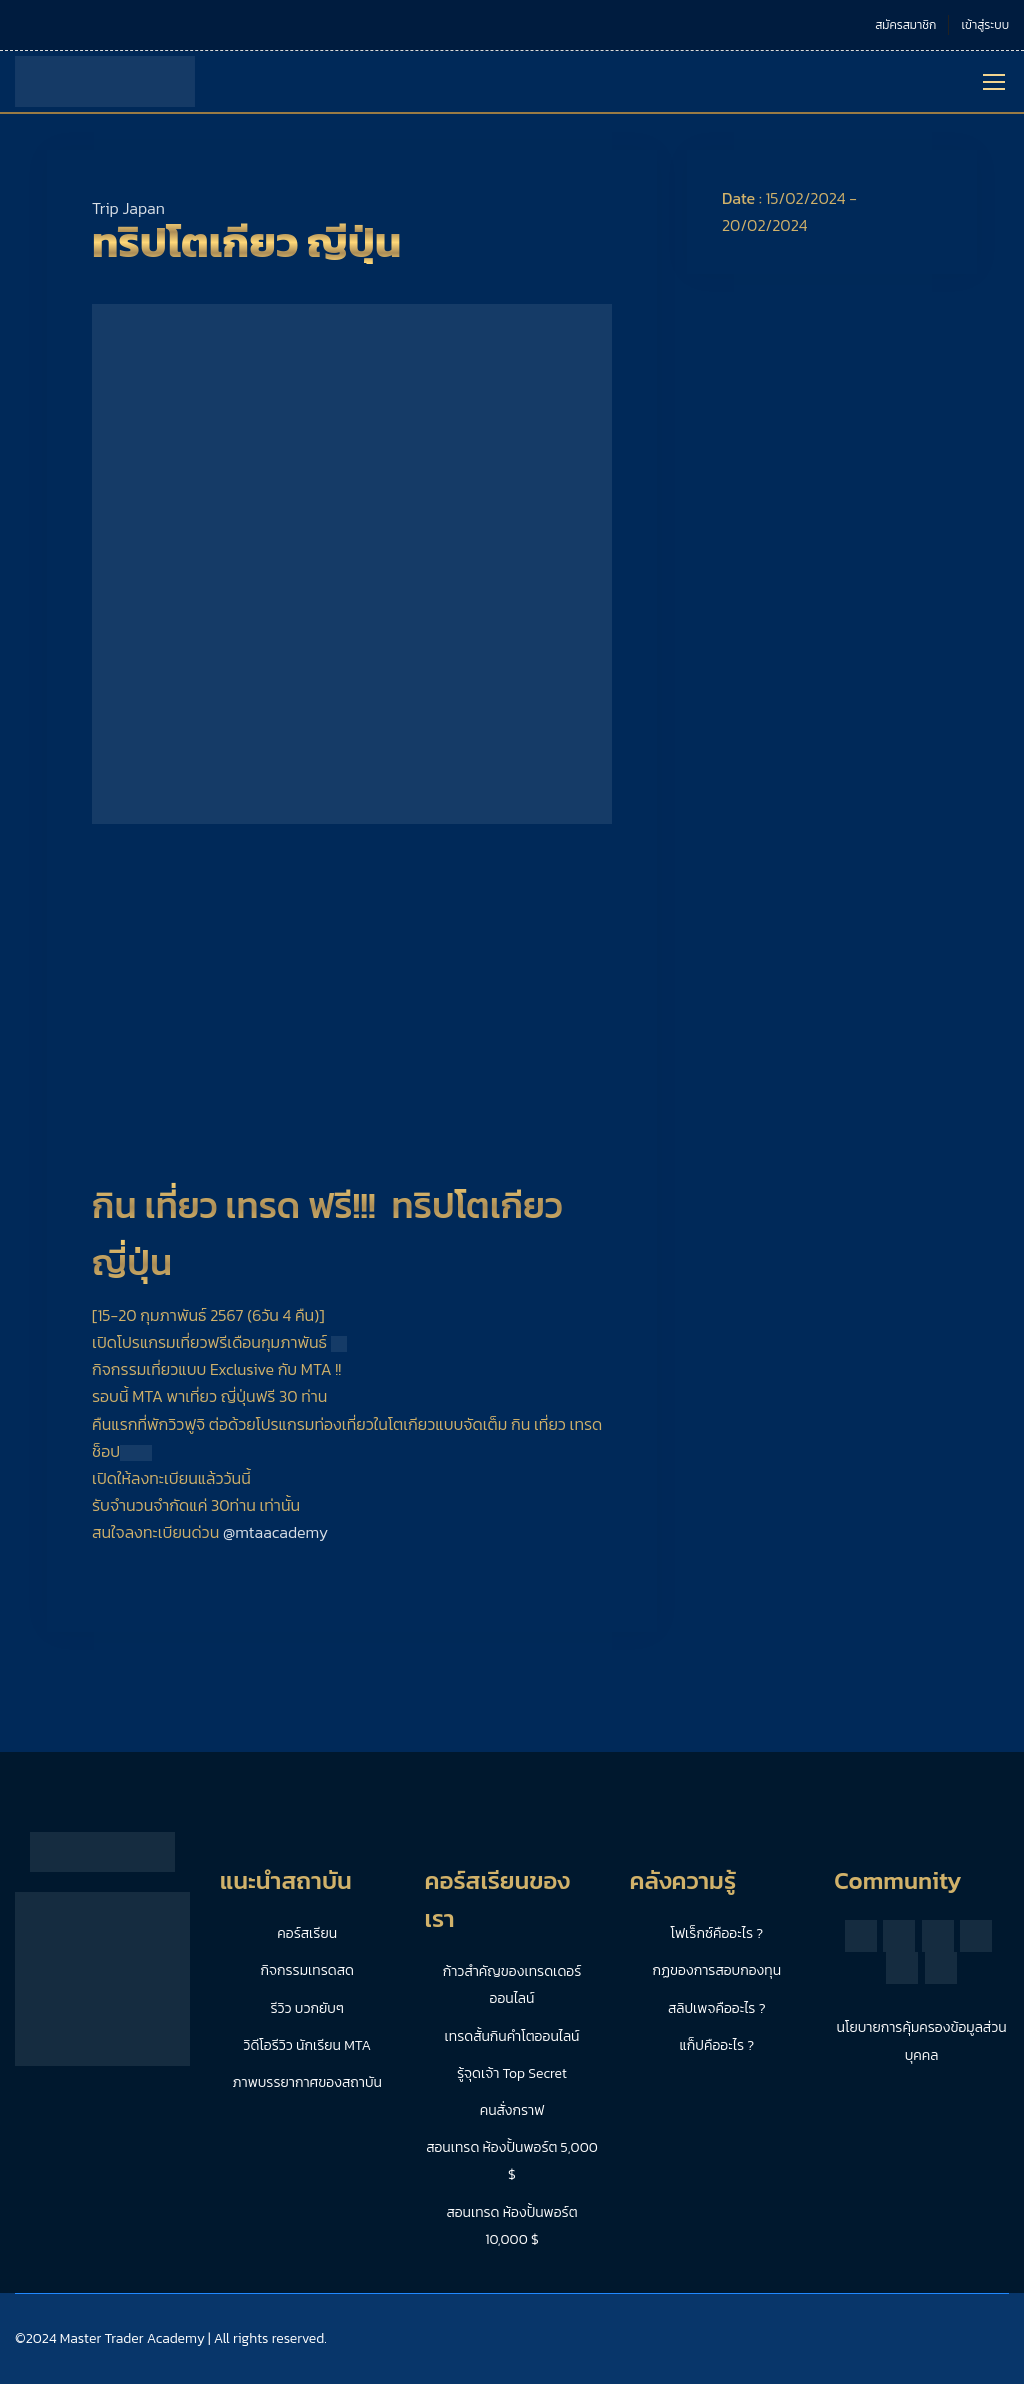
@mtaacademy (275, 1532)
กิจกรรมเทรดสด (307, 1970)
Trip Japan (128, 208)
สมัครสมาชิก (905, 25)
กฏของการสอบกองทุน (717, 1970)
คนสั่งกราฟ (512, 2110)
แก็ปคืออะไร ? (716, 2045)
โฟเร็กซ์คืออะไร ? (717, 1933)
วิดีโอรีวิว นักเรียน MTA (307, 2045)
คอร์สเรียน (307, 1933)
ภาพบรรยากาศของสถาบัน (307, 2082)
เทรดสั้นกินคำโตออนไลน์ (512, 2036)
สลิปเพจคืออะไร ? (717, 2008)
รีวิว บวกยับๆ (307, 2008)
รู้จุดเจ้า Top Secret (512, 2073)
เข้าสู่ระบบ (985, 25)
